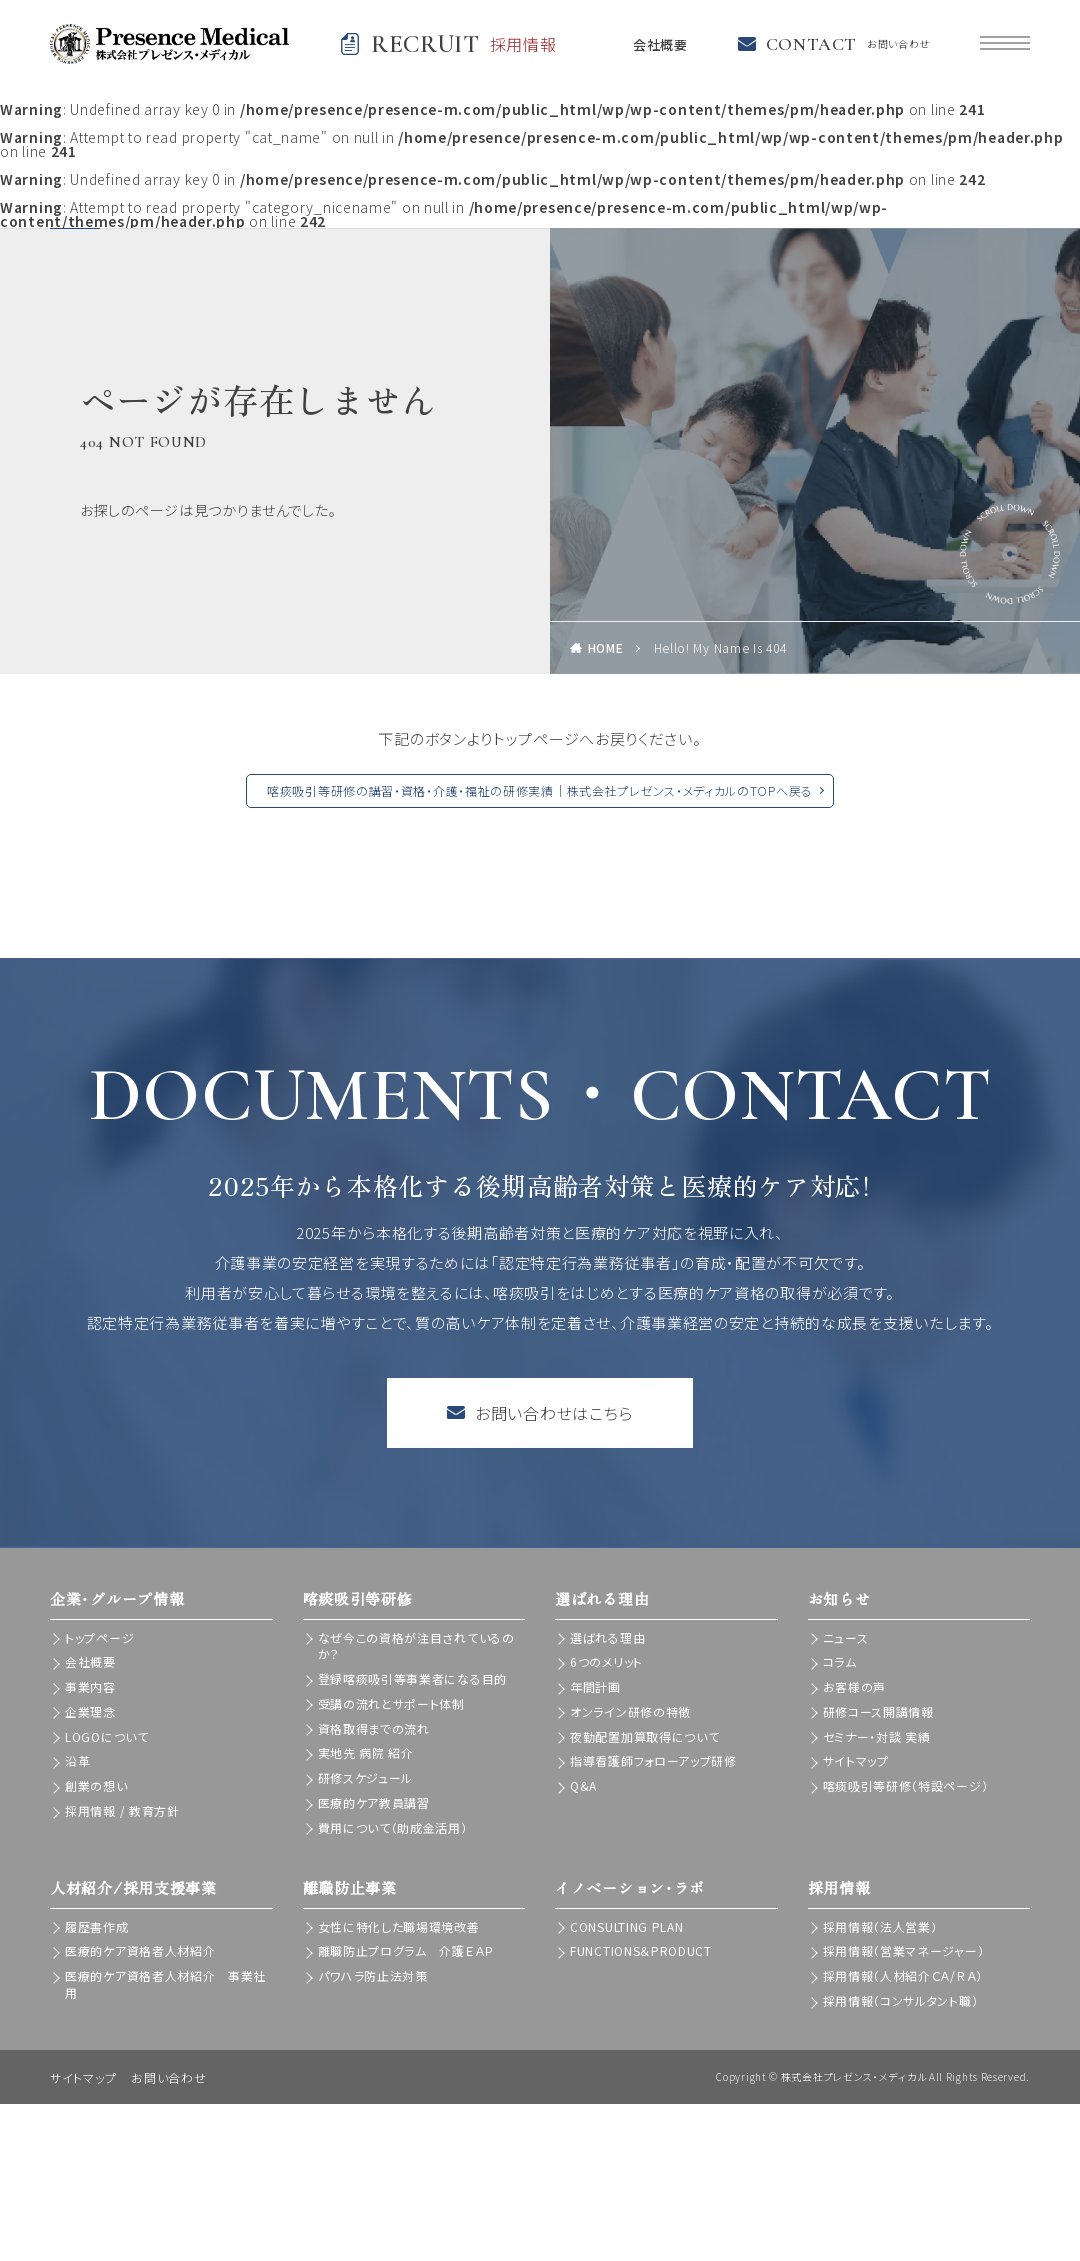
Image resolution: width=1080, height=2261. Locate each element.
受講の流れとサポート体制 (391, 1703)
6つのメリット (606, 1661)
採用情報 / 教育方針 (122, 1810)
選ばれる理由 (607, 1637)
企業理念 (90, 1711)
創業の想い (96, 1785)
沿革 (77, 1760)
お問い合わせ (168, 2077)
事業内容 (90, 1686)
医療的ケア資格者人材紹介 (140, 1950)
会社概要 (657, 44)
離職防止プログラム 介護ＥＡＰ (406, 1950)
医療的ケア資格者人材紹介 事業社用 (165, 1984)
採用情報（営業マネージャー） (904, 1950)
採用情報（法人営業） (880, 1926)
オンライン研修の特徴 (630, 1711)
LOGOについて (107, 1736)
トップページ (99, 1637)
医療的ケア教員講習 (374, 1802)
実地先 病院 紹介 (366, 1752)
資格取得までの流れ (374, 1728)
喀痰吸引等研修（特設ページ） (906, 1785)
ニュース (846, 1637)
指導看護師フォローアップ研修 (653, 1760)
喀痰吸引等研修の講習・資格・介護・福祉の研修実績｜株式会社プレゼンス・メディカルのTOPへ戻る (540, 790)
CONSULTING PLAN (627, 1926)
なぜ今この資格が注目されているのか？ (416, 1646)
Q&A (583, 1785)
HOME (606, 647)
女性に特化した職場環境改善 (399, 1926)
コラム (840, 1661)
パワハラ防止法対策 (373, 1975)
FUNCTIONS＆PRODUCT (641, 1950)
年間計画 (595, 1686)
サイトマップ (856, 1760)
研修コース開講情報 (878, 1711)
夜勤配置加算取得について (644, 1736)
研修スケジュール (366, 1777)
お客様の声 (855, 1686)
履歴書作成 (97, 1926)
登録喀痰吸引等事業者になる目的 (413, 1678)
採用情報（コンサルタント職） (901, 2000)
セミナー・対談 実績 (877, 1736)
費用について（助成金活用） (393, 1827)
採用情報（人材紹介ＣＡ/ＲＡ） (903, 1975)
